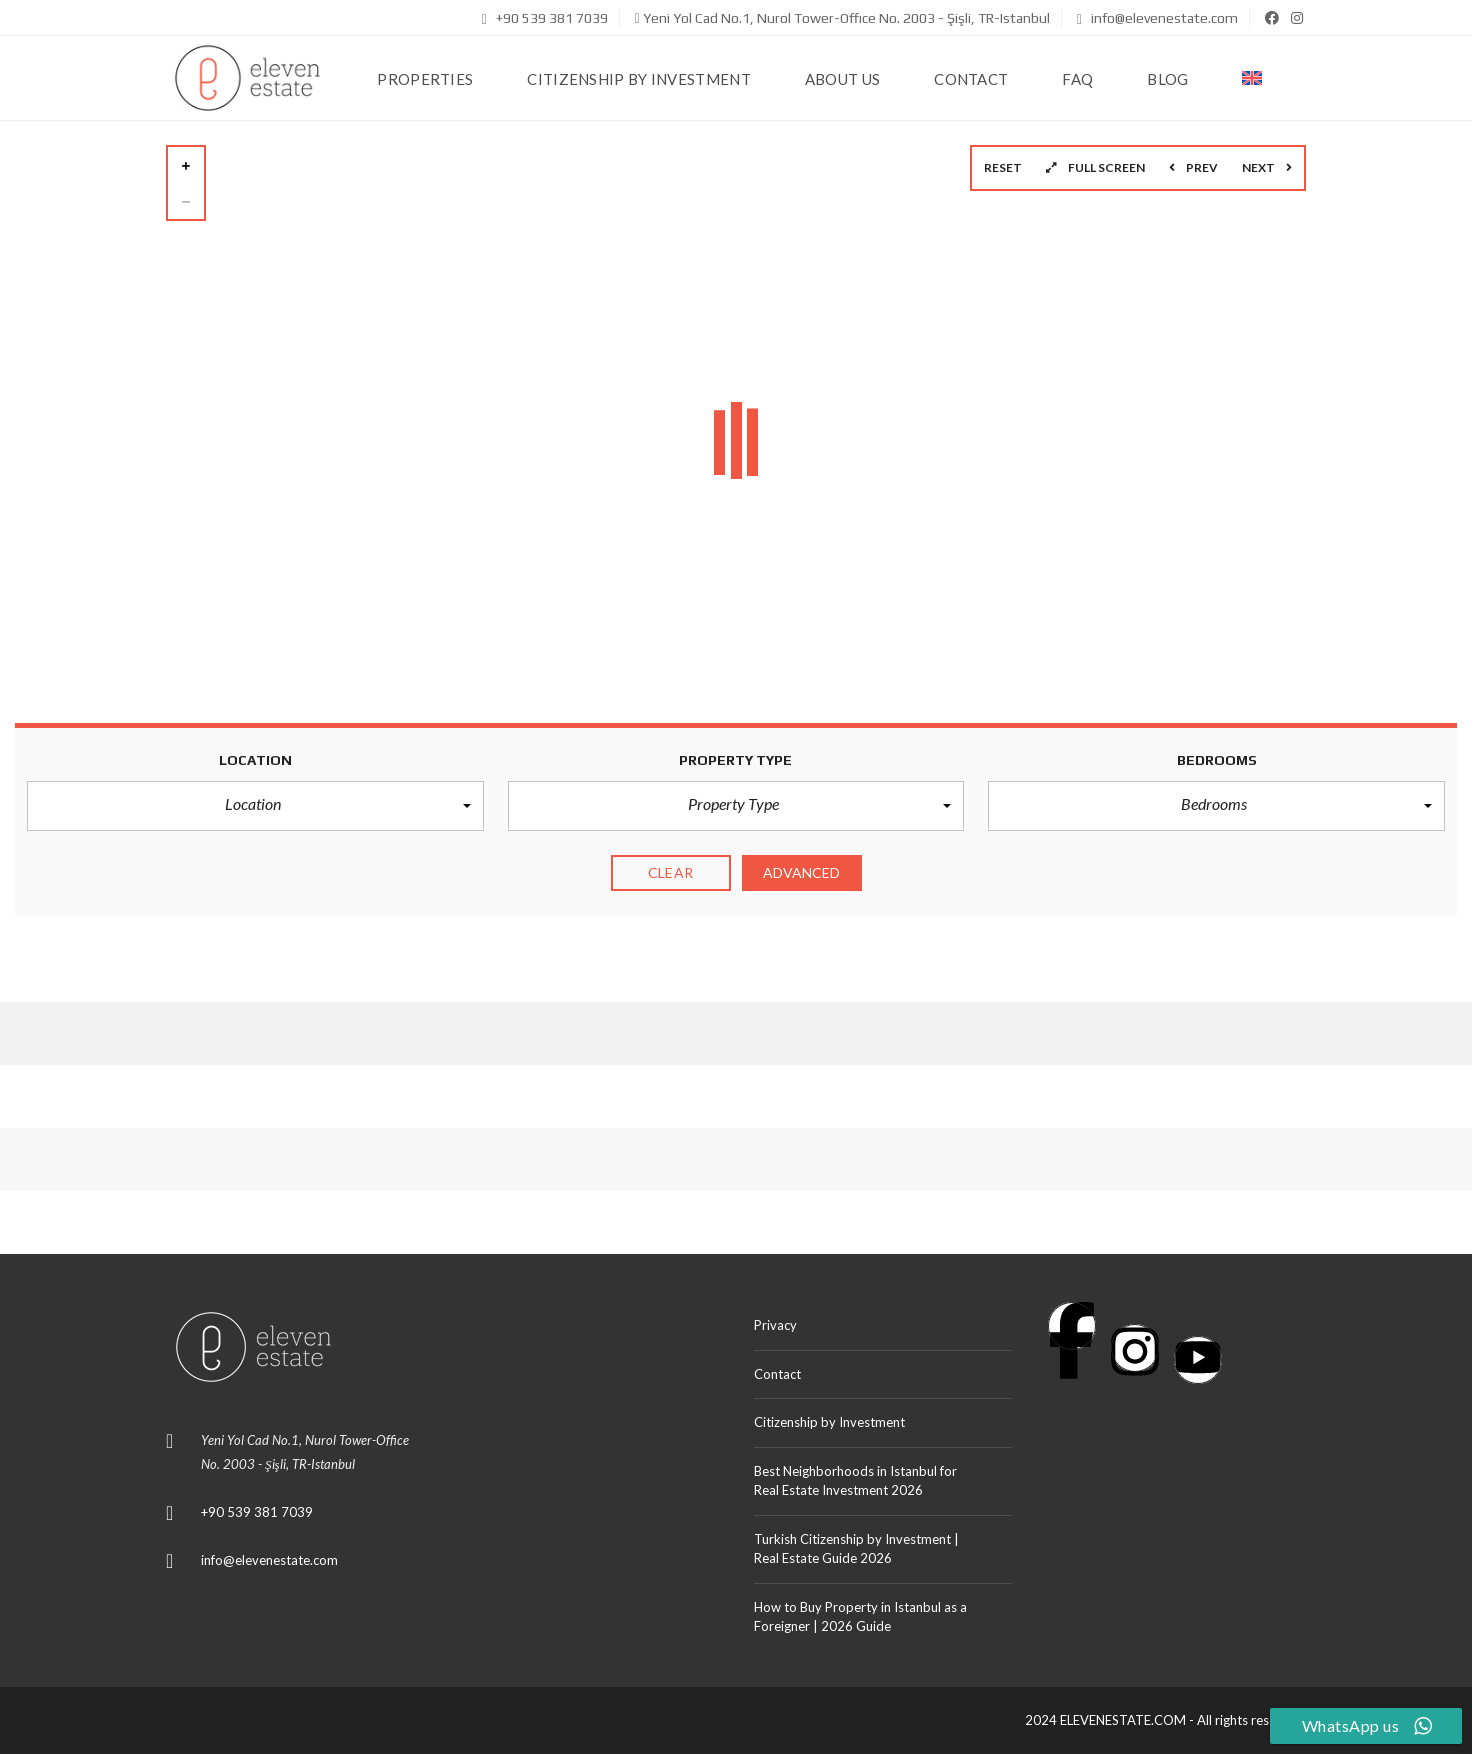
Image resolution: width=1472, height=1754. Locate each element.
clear (670, 872)
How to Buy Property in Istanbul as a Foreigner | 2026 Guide (860, 1617)
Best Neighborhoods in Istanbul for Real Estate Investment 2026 (855, 1481)
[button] (255, 806)
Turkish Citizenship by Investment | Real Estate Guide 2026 (856, 1549)
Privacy (775, 1325)
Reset (1003, 167)
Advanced (802, 872)
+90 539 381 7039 (545, 18)
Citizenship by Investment (829, 1422)
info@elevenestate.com (1157, 18)
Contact (777, 1374)
